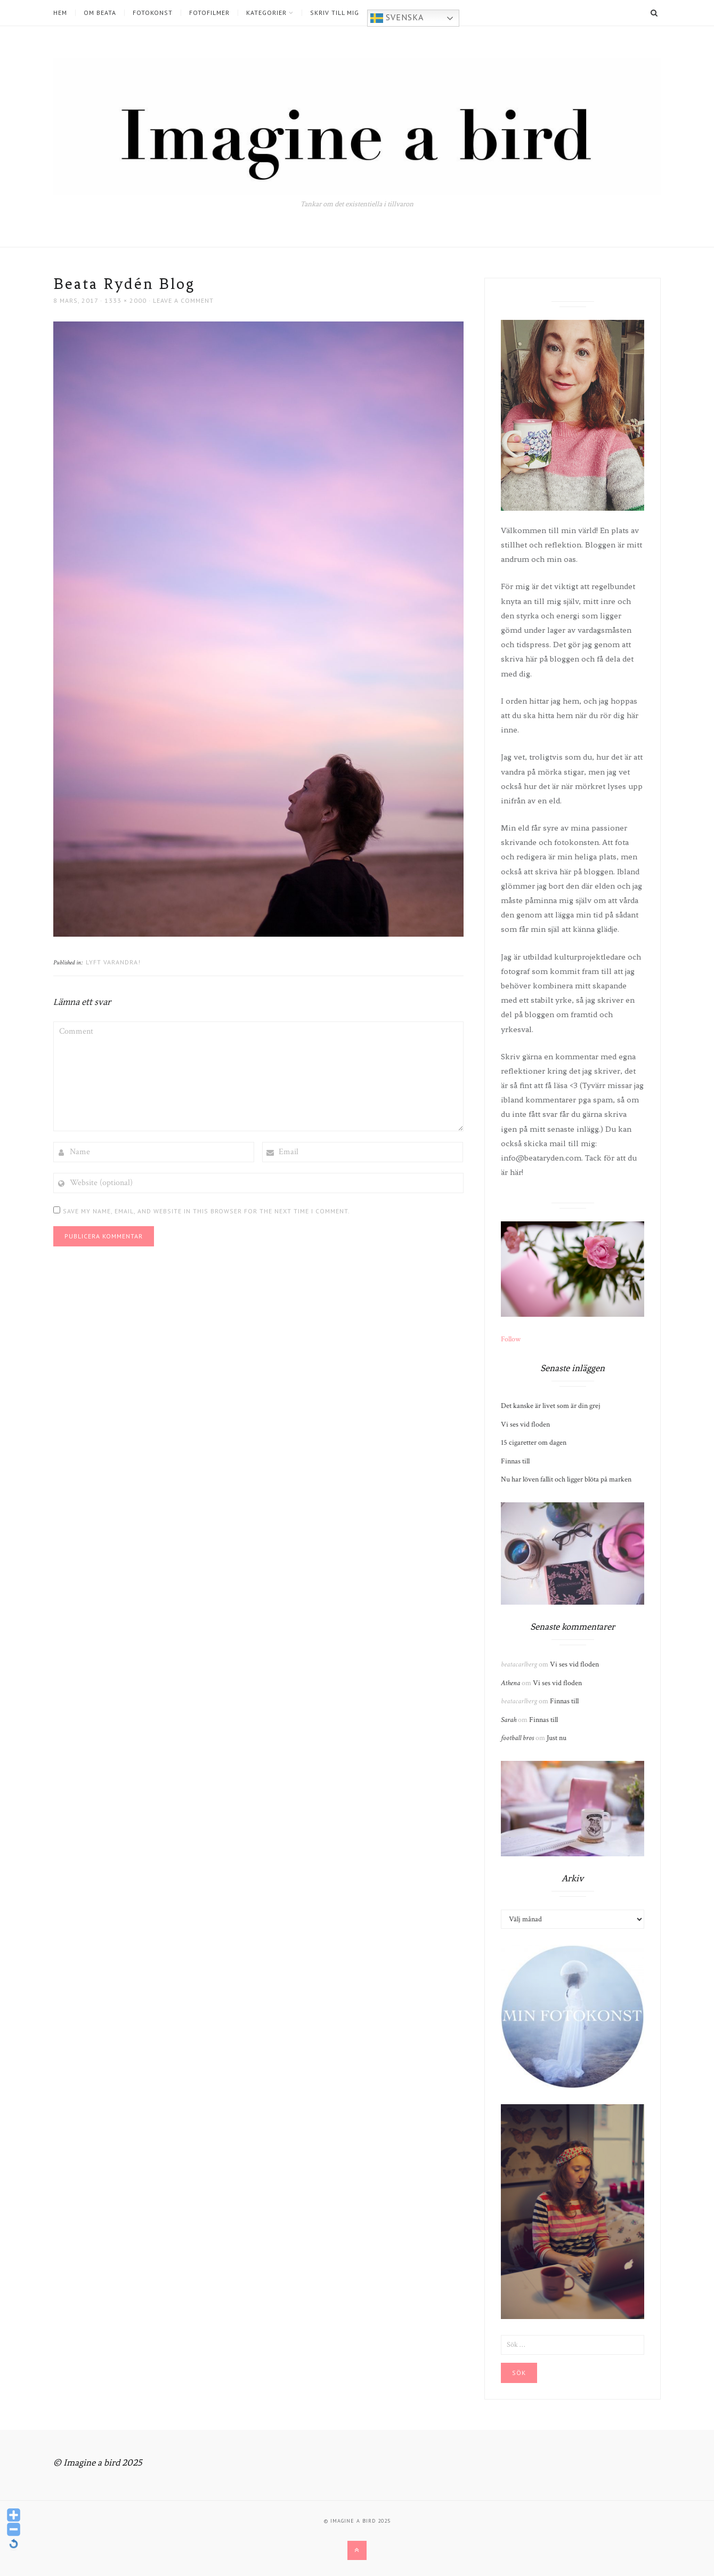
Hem (60, 13)
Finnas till (515, 1461)
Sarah (508, 1720)
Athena (510, 1683)
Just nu (556, 1738)
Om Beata (100, 13)
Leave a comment (183, 300)
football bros (517, 1738)
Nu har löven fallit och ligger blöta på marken (566, 1479)
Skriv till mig (334, 13)
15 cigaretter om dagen (533, 1442)
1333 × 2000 (125, 300)
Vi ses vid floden (525, 1424)
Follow (511, 1339)
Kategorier (266, 13)
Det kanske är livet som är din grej (551, 1406)
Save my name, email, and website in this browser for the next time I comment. (206, 1211)
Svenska (397, 18)
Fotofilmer (209, 13)
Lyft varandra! (113, 962)
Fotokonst (153, 13)
